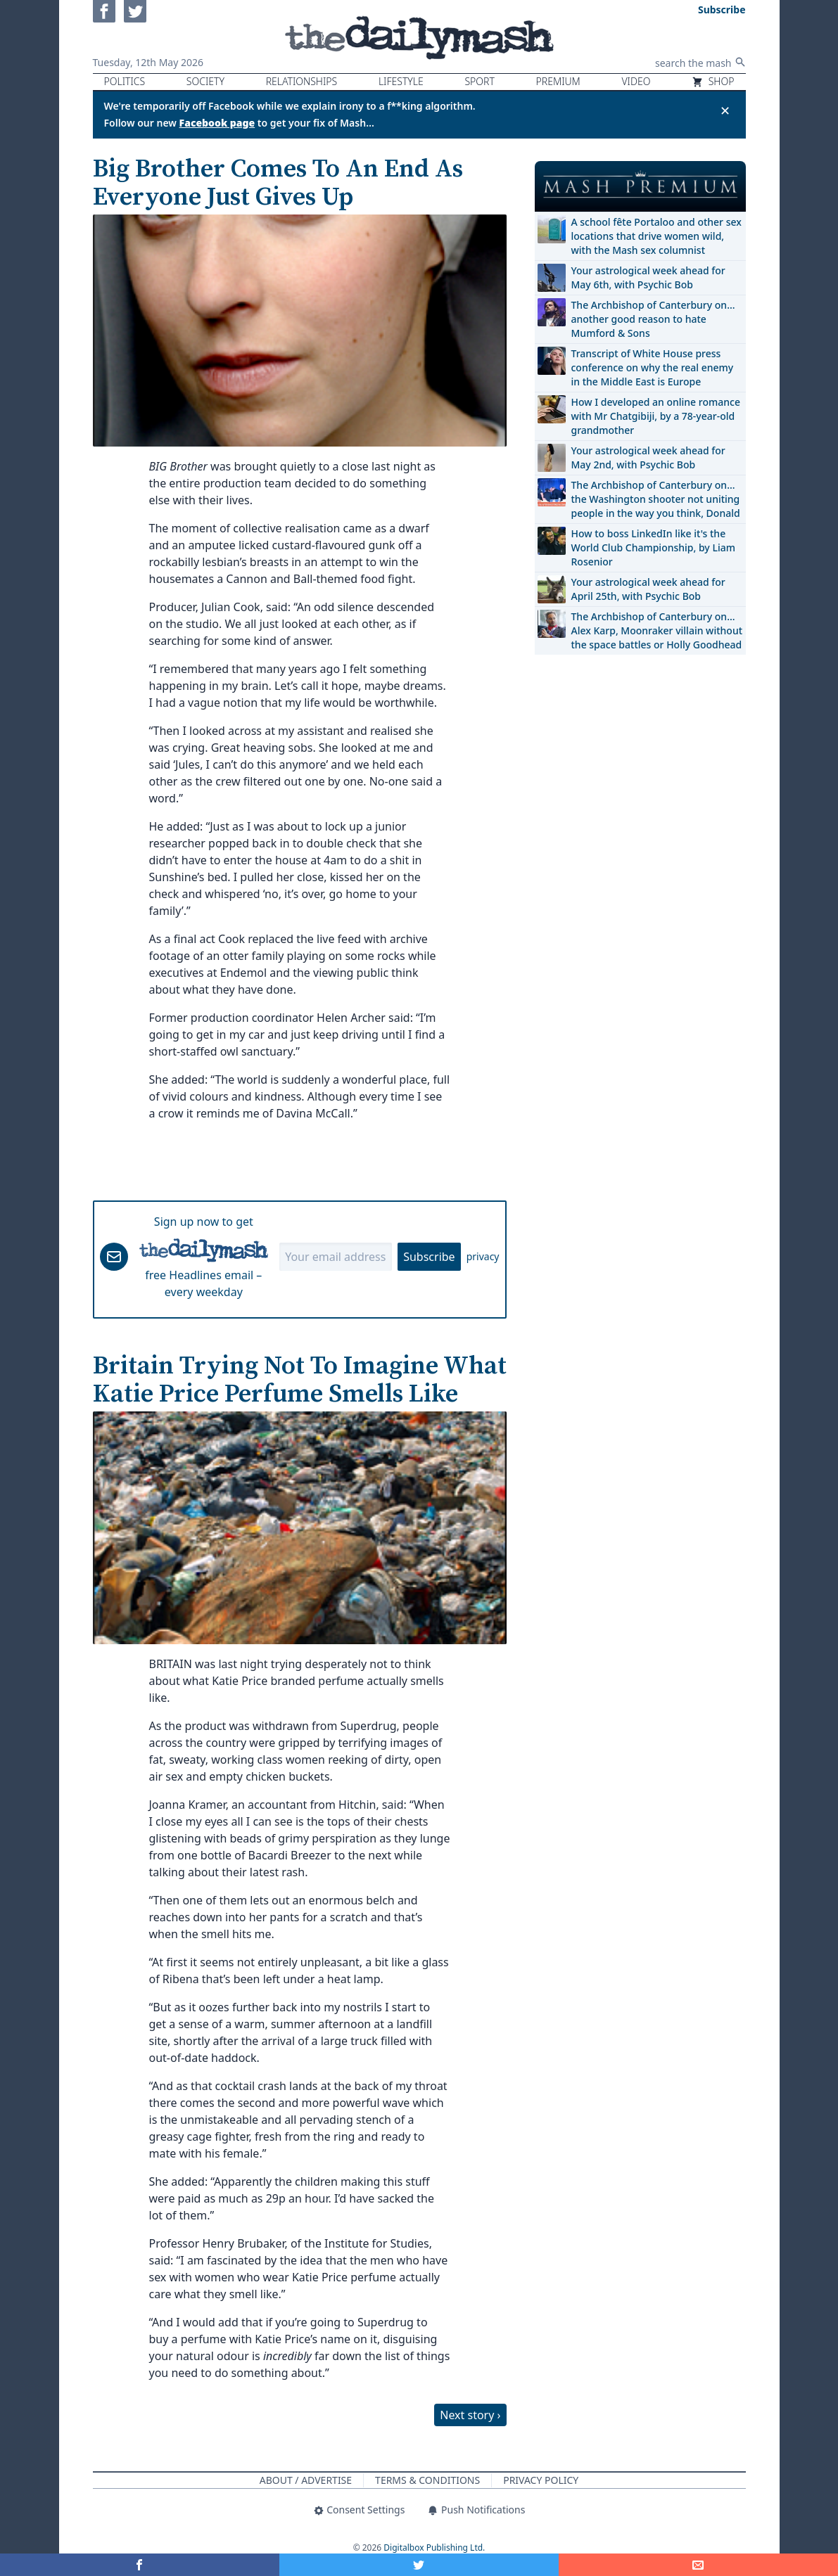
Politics (125, 81)
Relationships (302, 81)
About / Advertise (306, 2480)
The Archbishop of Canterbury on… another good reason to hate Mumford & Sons (653, 319)
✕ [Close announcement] (725, 110)
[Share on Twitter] (419, 2564)
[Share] (698, 2564)
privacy (483, 1256)
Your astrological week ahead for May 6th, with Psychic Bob (648, 277)
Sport (479, 81)
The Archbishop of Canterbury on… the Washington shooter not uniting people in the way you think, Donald (655, 499)
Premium (558, 81)
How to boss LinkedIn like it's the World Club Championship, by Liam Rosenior (653, 547)
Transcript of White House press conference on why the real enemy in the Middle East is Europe (652, 367)
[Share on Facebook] (139, 2564)
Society (205, 81)
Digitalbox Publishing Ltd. (434, 2547)
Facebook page (217, 122)
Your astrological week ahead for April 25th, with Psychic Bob (648, 589)
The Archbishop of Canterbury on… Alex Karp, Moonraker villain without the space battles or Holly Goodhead (657, 630)
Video (635, 81)
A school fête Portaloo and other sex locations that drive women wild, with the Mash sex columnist (656, 236)
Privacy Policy (540, 2480)
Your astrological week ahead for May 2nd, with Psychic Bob (648, 457)
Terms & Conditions (427, 2480)
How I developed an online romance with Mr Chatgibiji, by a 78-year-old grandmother (655, 416)
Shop (713, 81)
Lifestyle (401, 81)
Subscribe (429, 1256)
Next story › (470, 2415)
